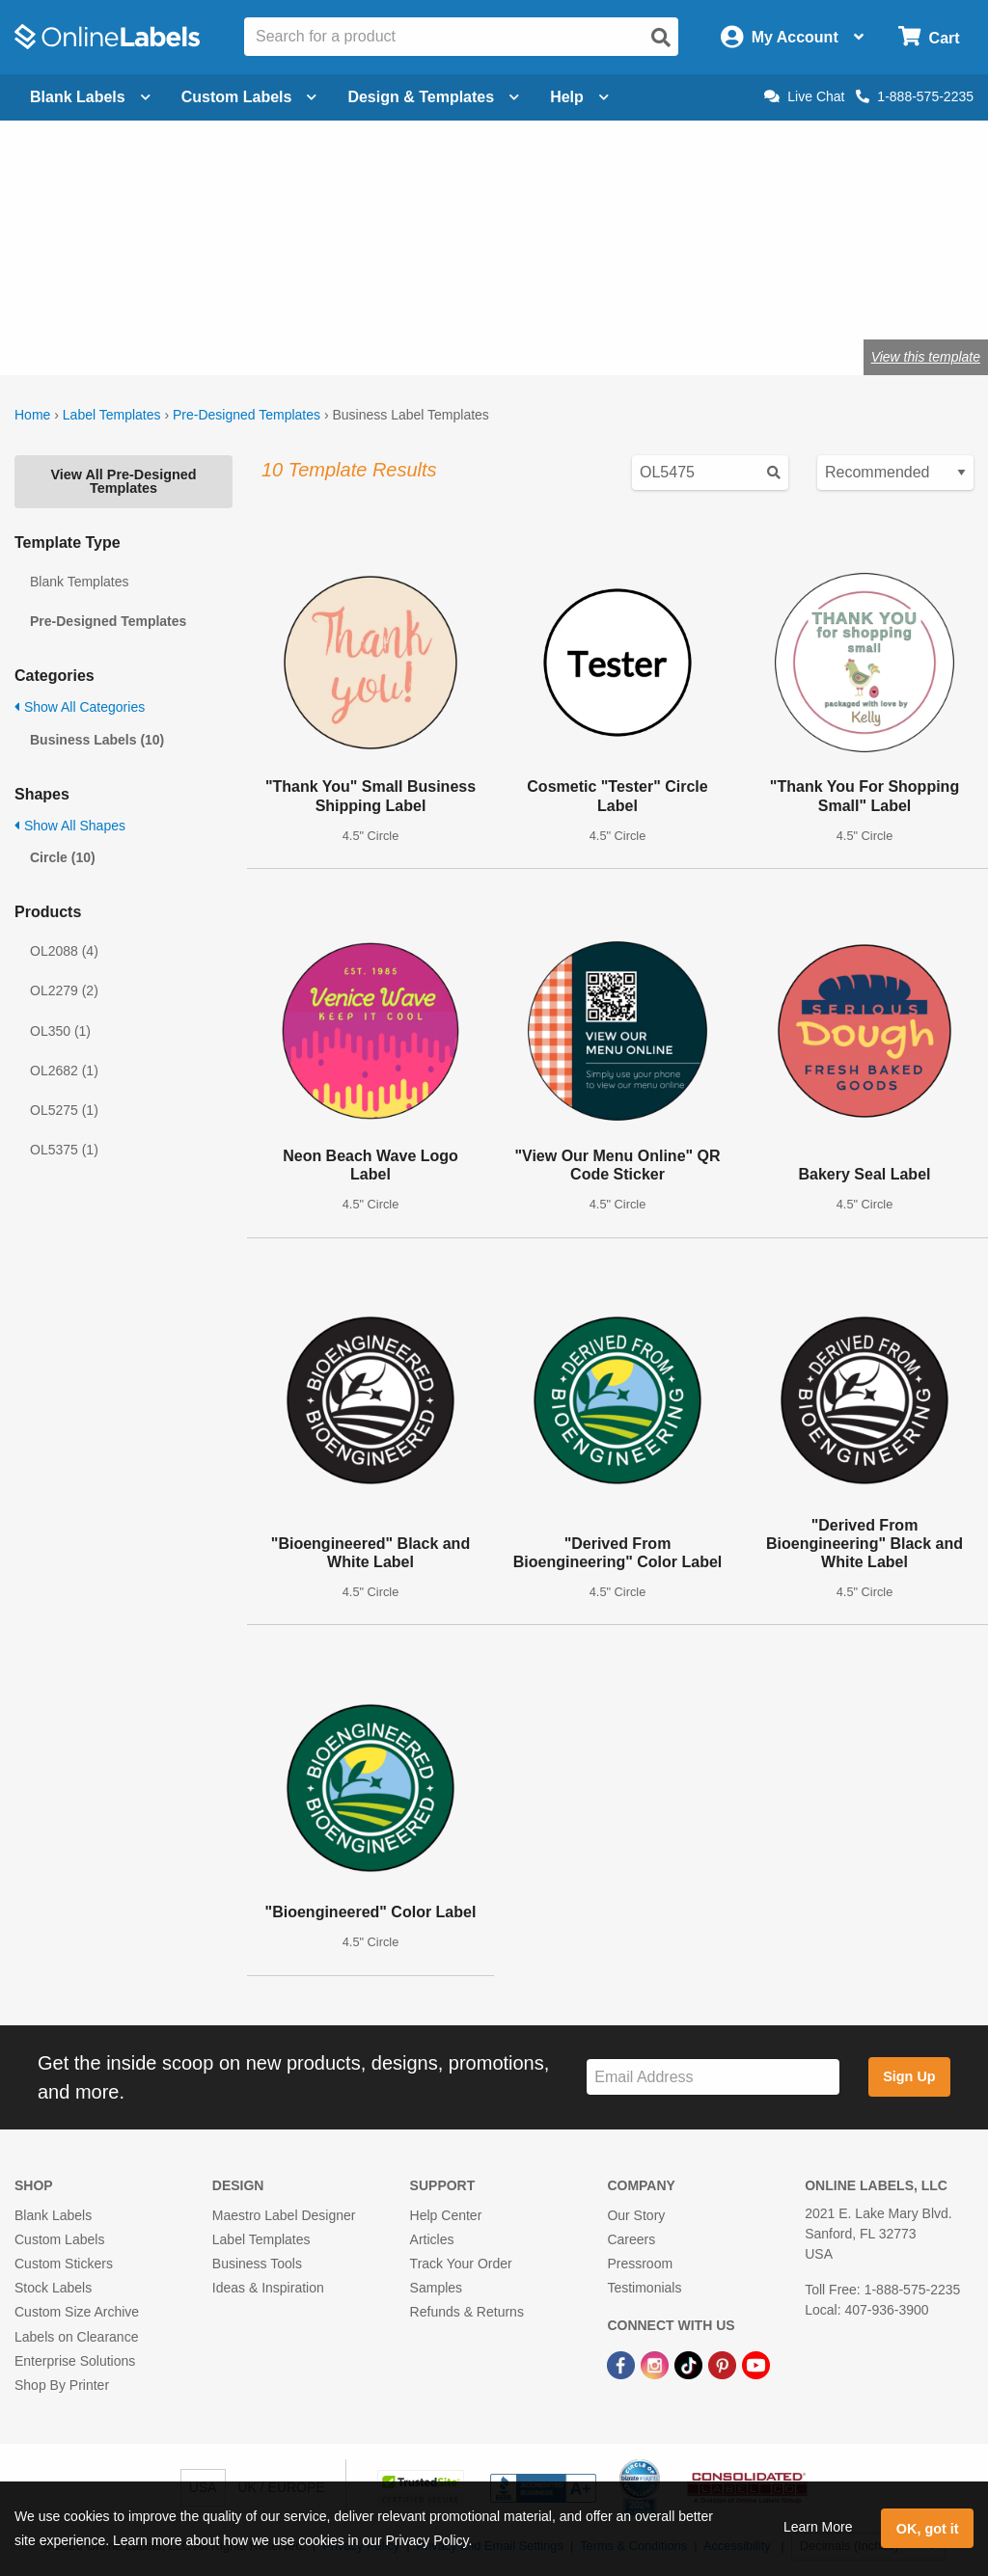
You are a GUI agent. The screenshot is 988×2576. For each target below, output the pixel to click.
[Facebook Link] (623, 2365)
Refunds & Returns (467, 2311)
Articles (432, 2239)
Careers (631, 2239)
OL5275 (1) (64, 1110)
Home (32, 414)
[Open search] (661, 37)
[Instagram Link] (656, 2365)
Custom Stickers (63, 2263)
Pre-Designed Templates (246, 414)
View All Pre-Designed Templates (123, 481)
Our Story (636, 2215)
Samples (436, 2287)
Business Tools (257, 2263)
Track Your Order (461, 2263)
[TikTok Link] (690, 2365)
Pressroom (639, 2263)
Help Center (446, 2215)
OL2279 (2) (64, 990)
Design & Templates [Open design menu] (433, 97)
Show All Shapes (69, 825)
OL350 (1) (60, 1031)
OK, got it (927, 2528)
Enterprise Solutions (74, 2361)
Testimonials (644, 2287)
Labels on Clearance (76, 2337)
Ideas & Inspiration (268, 2287)
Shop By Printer (61, 2385)
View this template (925, 357)
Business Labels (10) (97, 739)
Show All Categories (79, 707)
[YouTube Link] (756, 2365)
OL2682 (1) (64, 1070)
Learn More (818, 2527)
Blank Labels (53, 2215)
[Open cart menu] (929, 37)
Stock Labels (53, 2287)
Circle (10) (63, 857)
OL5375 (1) (64, 1149)
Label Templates (112, 414)
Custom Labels (59, 2239)
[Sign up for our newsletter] (713, 2077)
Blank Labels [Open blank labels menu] (90, 97)
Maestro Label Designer (284, 2215)
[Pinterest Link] (724, 2365)
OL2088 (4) (64, 951)
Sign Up (909, 2076)
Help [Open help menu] (579, 97)
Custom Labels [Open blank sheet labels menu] (249, 97)
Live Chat (804, 96)
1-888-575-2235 (915, 96)
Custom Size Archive (76, 2311)
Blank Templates (79, 581)
